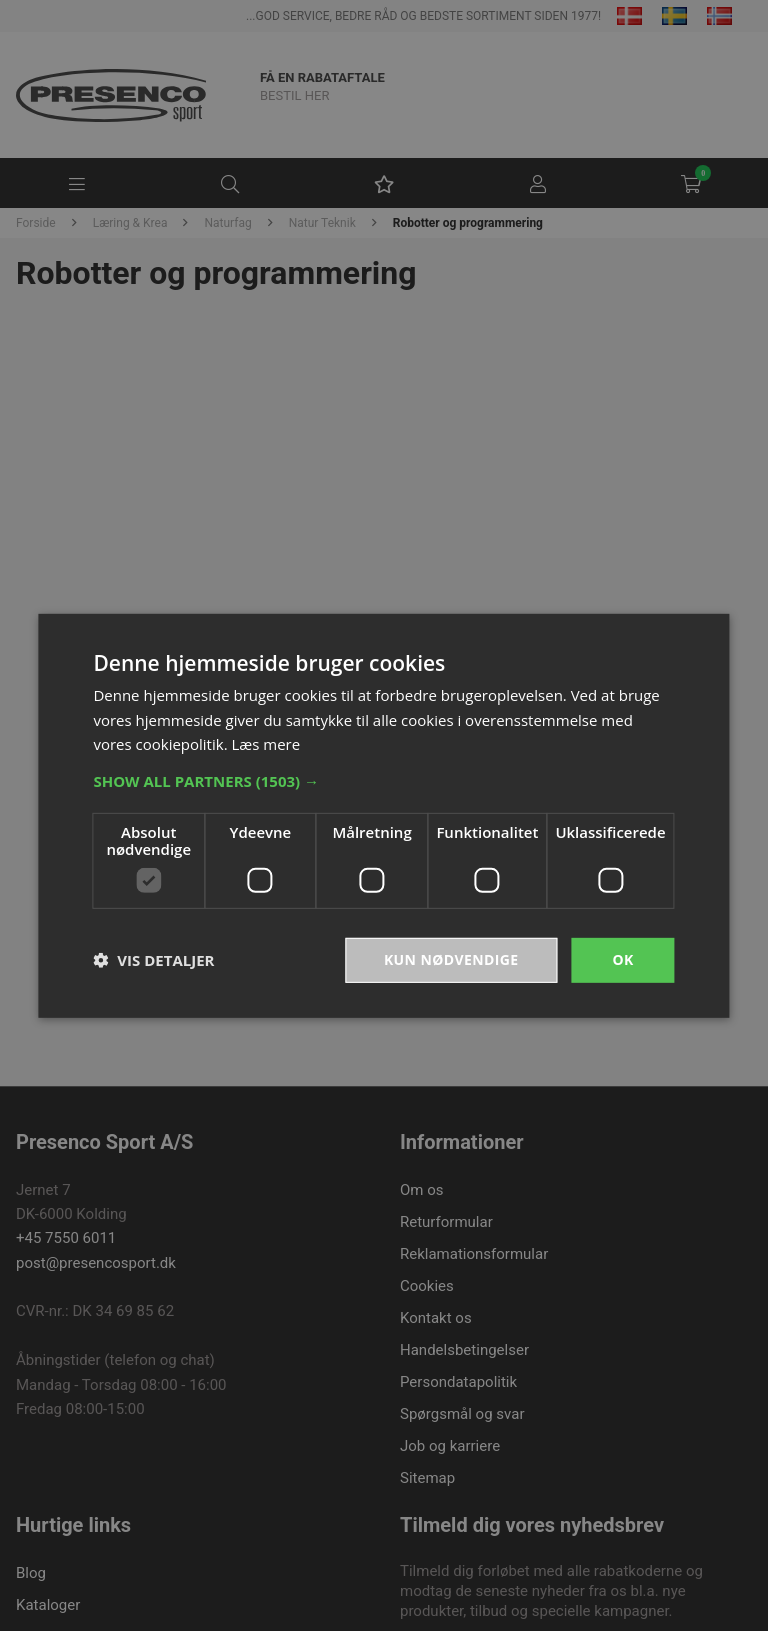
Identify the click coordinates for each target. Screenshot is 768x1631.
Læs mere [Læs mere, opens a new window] (265, 744)
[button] (383, 781)
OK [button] (622, 959)
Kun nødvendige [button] (451, 959)
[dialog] (384, 815)
